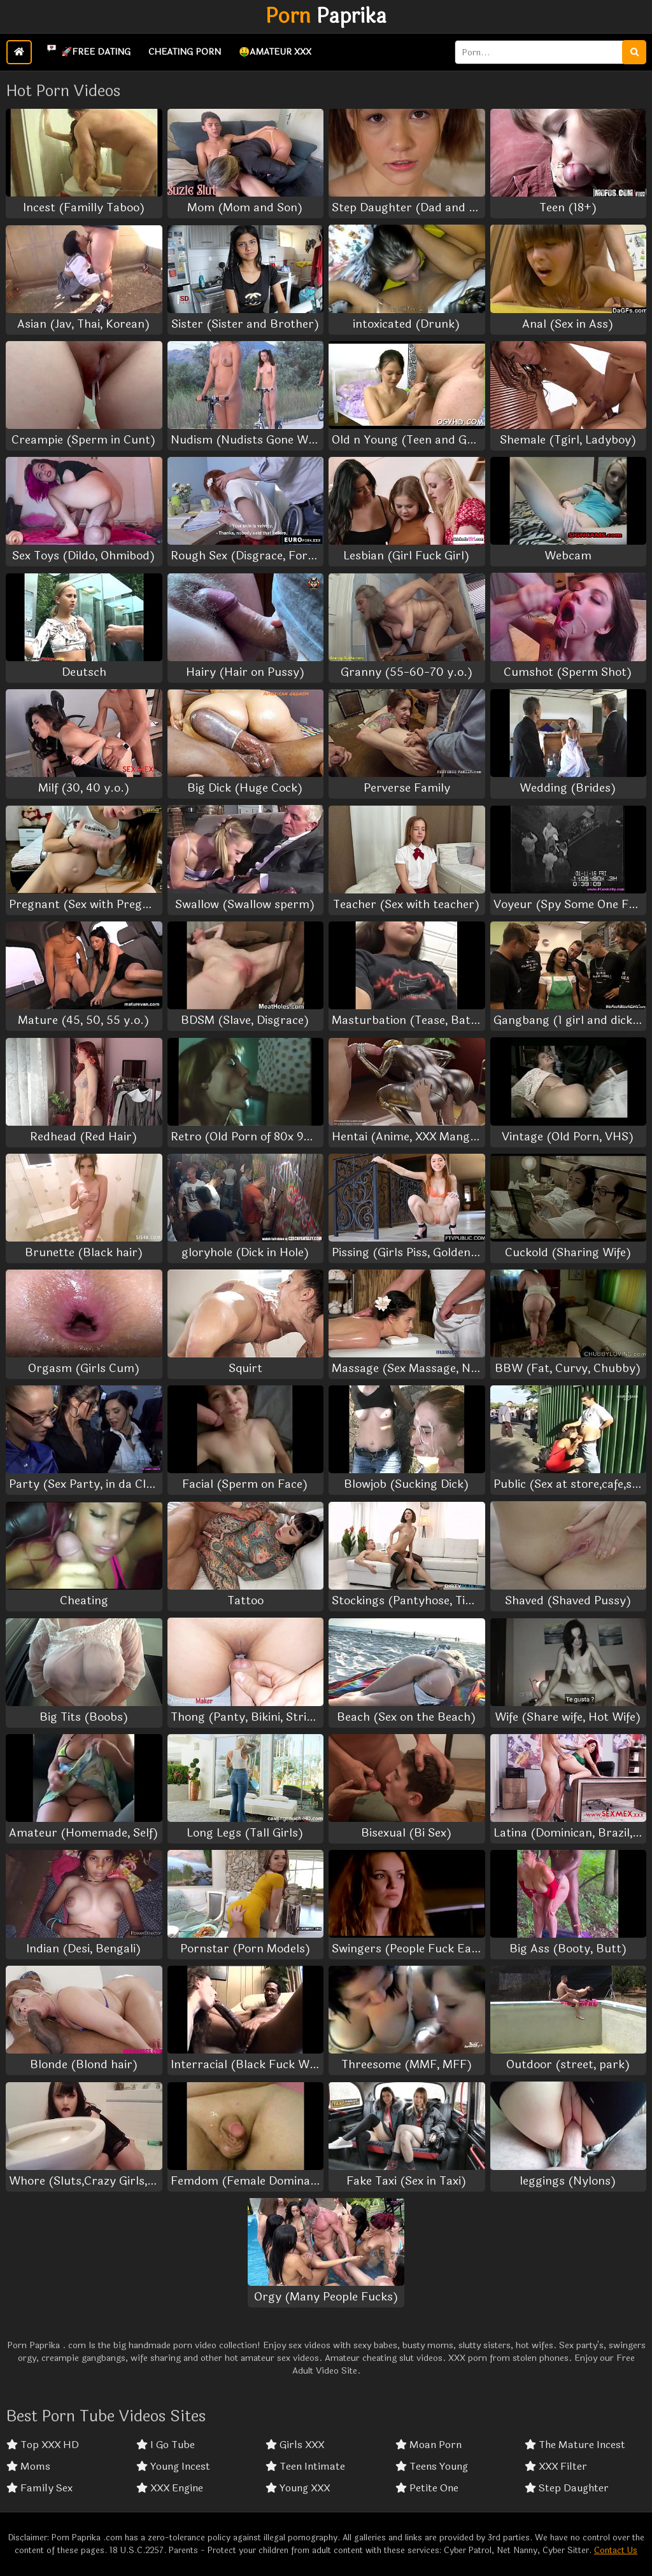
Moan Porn (428, 2445)
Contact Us (615, 2550)
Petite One (426, 2488)
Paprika (326, 16)
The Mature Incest (575, 2445)
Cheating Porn (184, 52)
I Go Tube (165, 2445)
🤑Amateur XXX (275, 52)
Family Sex (39, 2488)
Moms (28, 2466)
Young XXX (298, 2488)
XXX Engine (169, 2488)
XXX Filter (556, 2466)
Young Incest (173, 2466)
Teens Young (431, 2466)
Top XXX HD (42, 2445)
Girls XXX (295, 2445)
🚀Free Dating (86, 50)
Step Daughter (567, 2488)
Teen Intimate (305, 2466)
